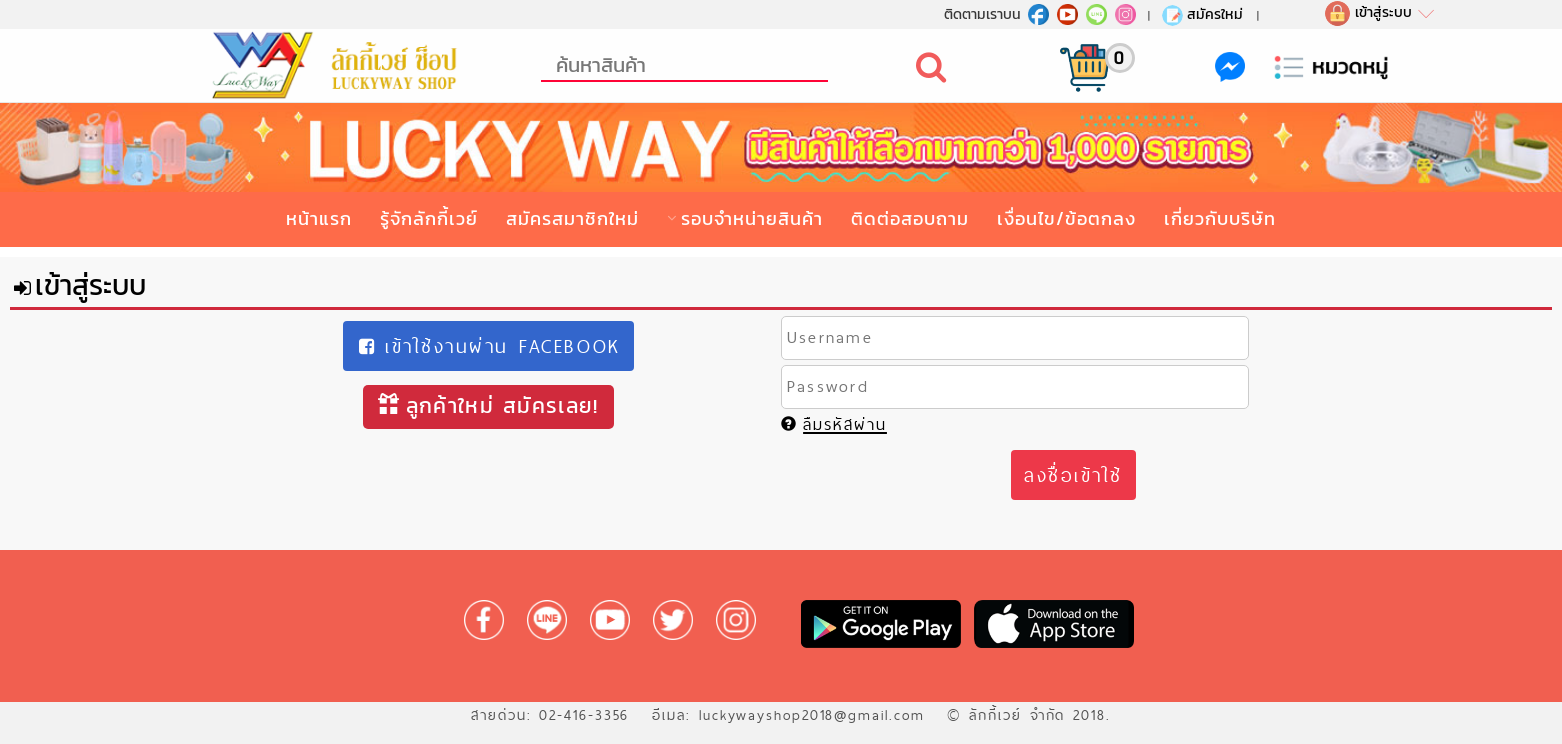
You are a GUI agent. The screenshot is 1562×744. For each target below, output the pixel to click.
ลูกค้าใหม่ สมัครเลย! (488, 405)
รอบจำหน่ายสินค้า (752, 218)
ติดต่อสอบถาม (910, 218)
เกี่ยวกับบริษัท (1220, 218)
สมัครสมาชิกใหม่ (572, 218)
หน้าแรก (319, 218)
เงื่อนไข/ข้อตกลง (1066, 218)
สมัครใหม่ (1201, 14)
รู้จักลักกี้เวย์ (429, 218)
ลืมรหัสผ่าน (834, 424)
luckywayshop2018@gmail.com (812, 715)
